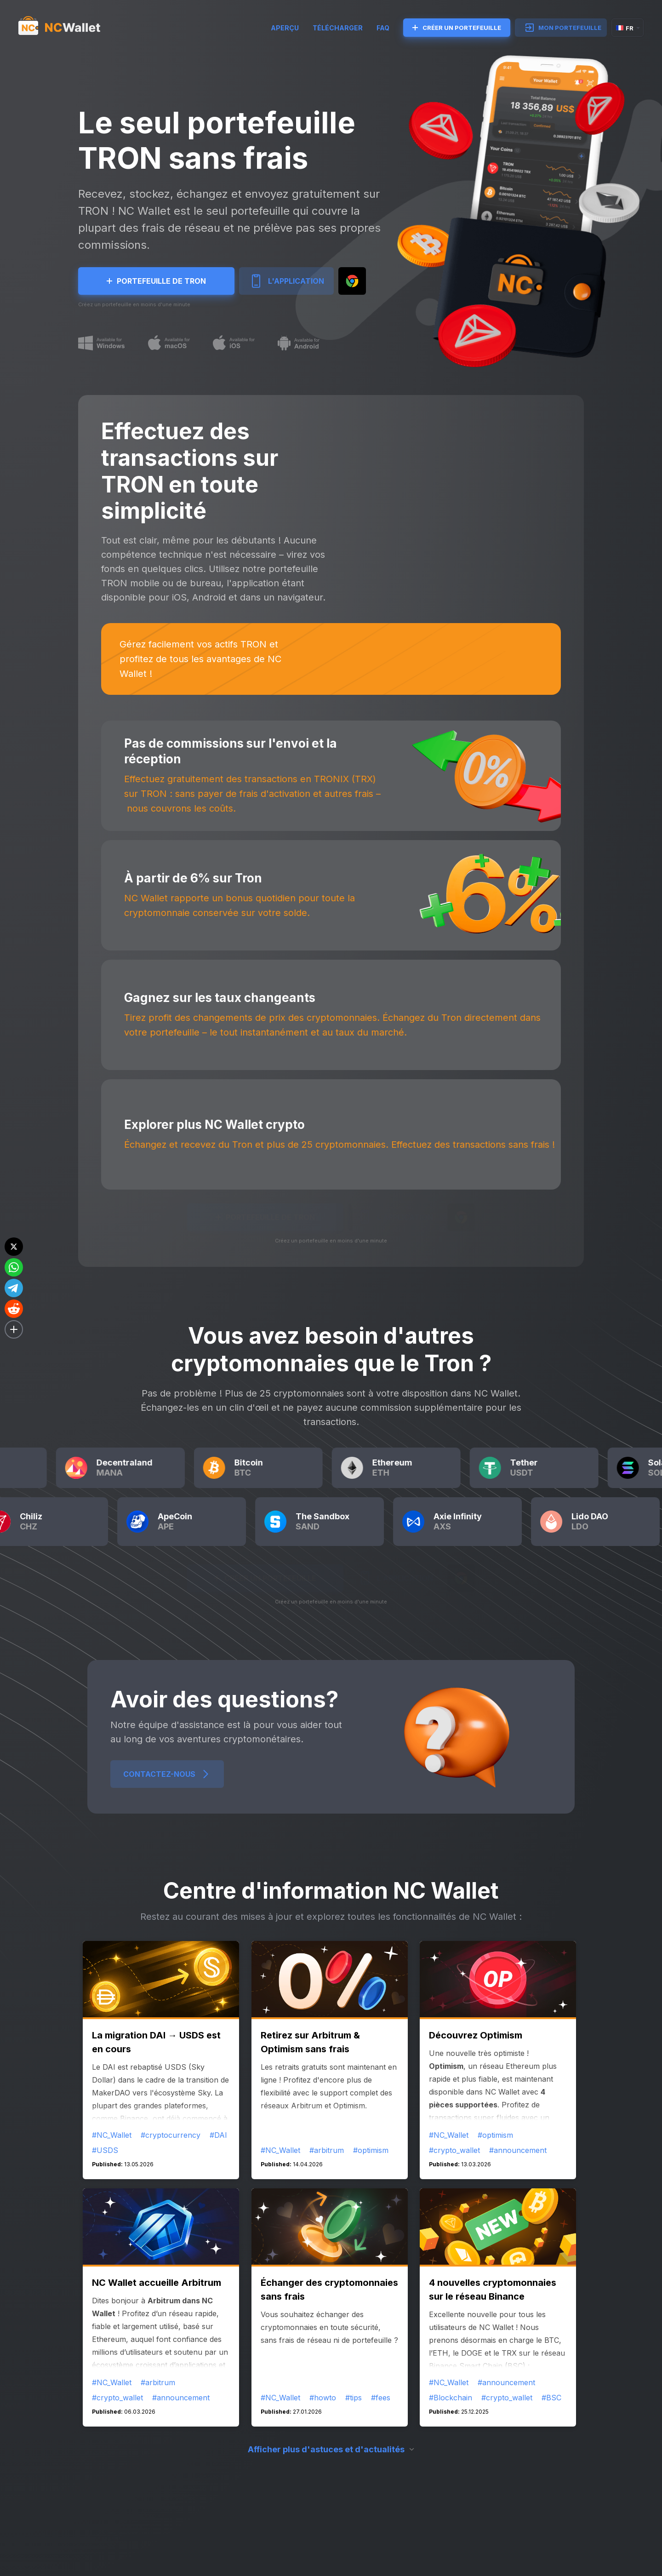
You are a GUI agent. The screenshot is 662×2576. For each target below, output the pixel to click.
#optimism (370, 2150)
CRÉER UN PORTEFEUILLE (456, 27)
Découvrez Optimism (475, 2035)
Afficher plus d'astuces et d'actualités (326, 2449)
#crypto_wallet (454, 2150)
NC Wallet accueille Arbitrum (156, 2282)
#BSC (551, 2397)
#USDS (105, 2150)
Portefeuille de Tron (156, 281)
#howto (322, 2397)
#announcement (518, 2150)
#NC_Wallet (111, 2135)
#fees (380, 2397)
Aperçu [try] (285, 28)
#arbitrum (326, 2150)
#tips (353, 2397)
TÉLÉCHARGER (338, 28)
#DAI (218, 2135)
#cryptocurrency (170, 2135)
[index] (67, 27)
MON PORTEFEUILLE (563, 27)
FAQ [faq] (383, 28)
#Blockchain (450, 2397)
